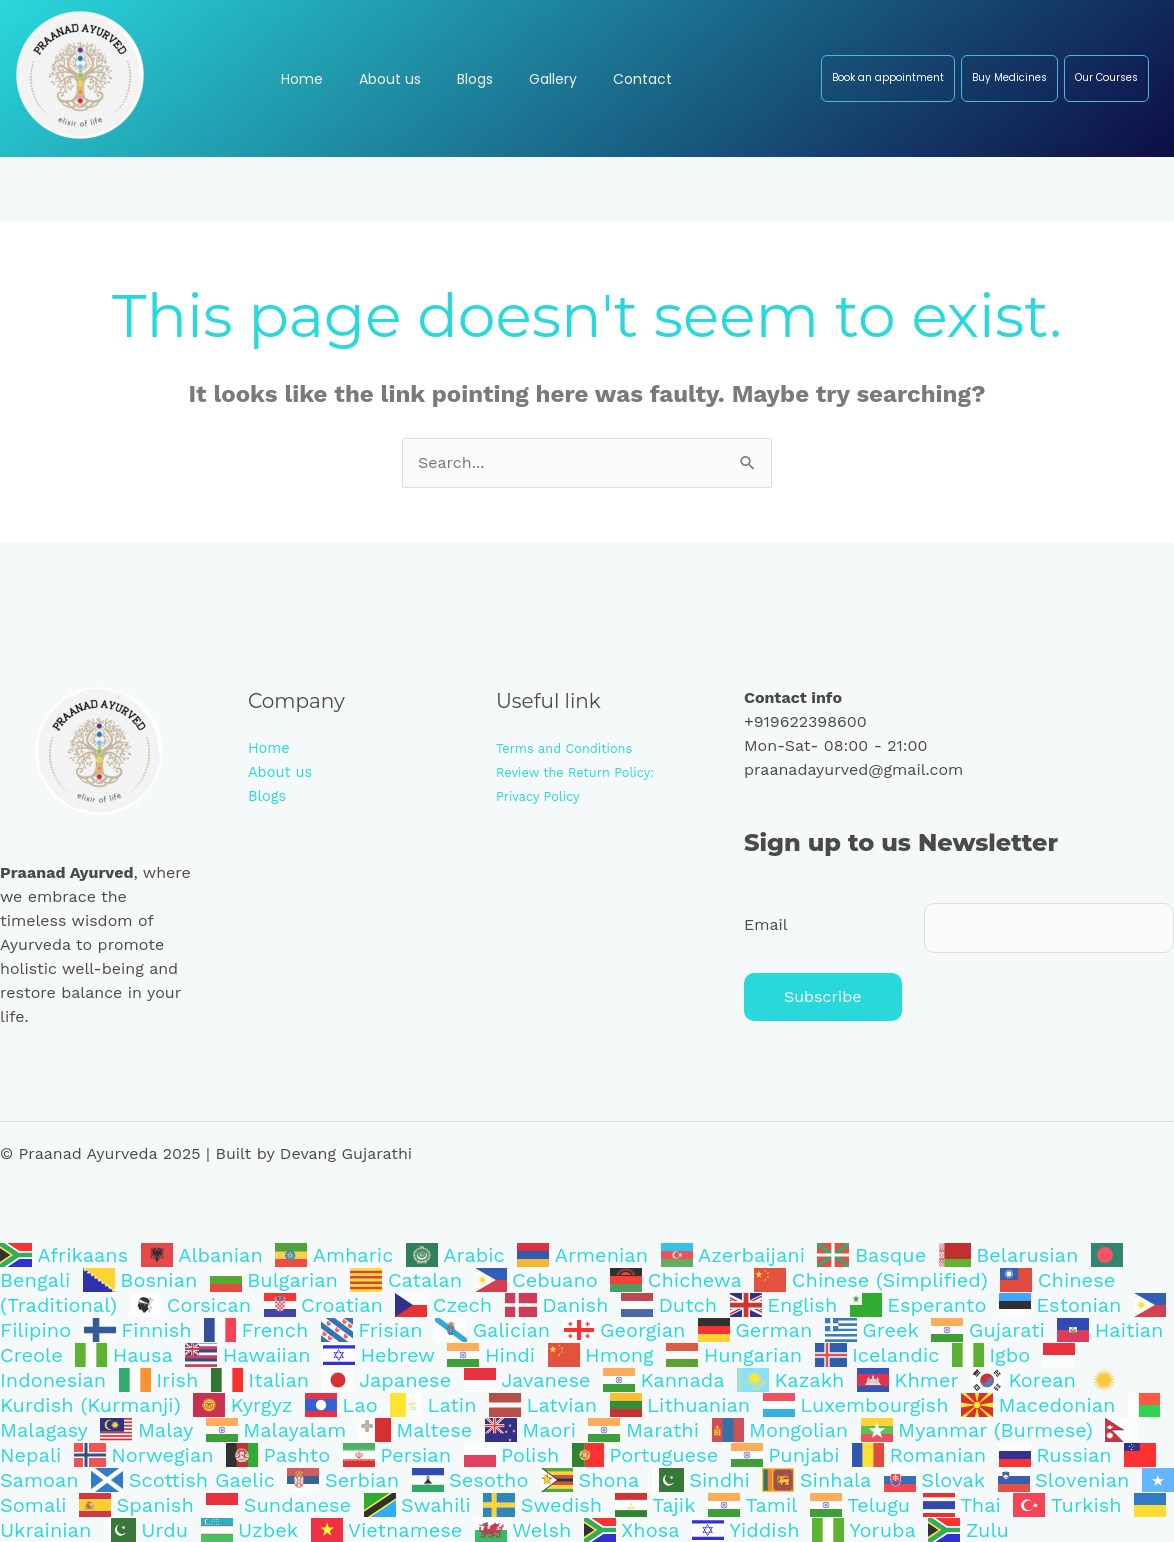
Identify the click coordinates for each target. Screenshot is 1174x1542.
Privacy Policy (542, 796)
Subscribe (823, 996)
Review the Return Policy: (583, 772)
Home (271, 747)
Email (766, 924)
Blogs (269, 795)
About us (283, 771)
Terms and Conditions (571, 748)
